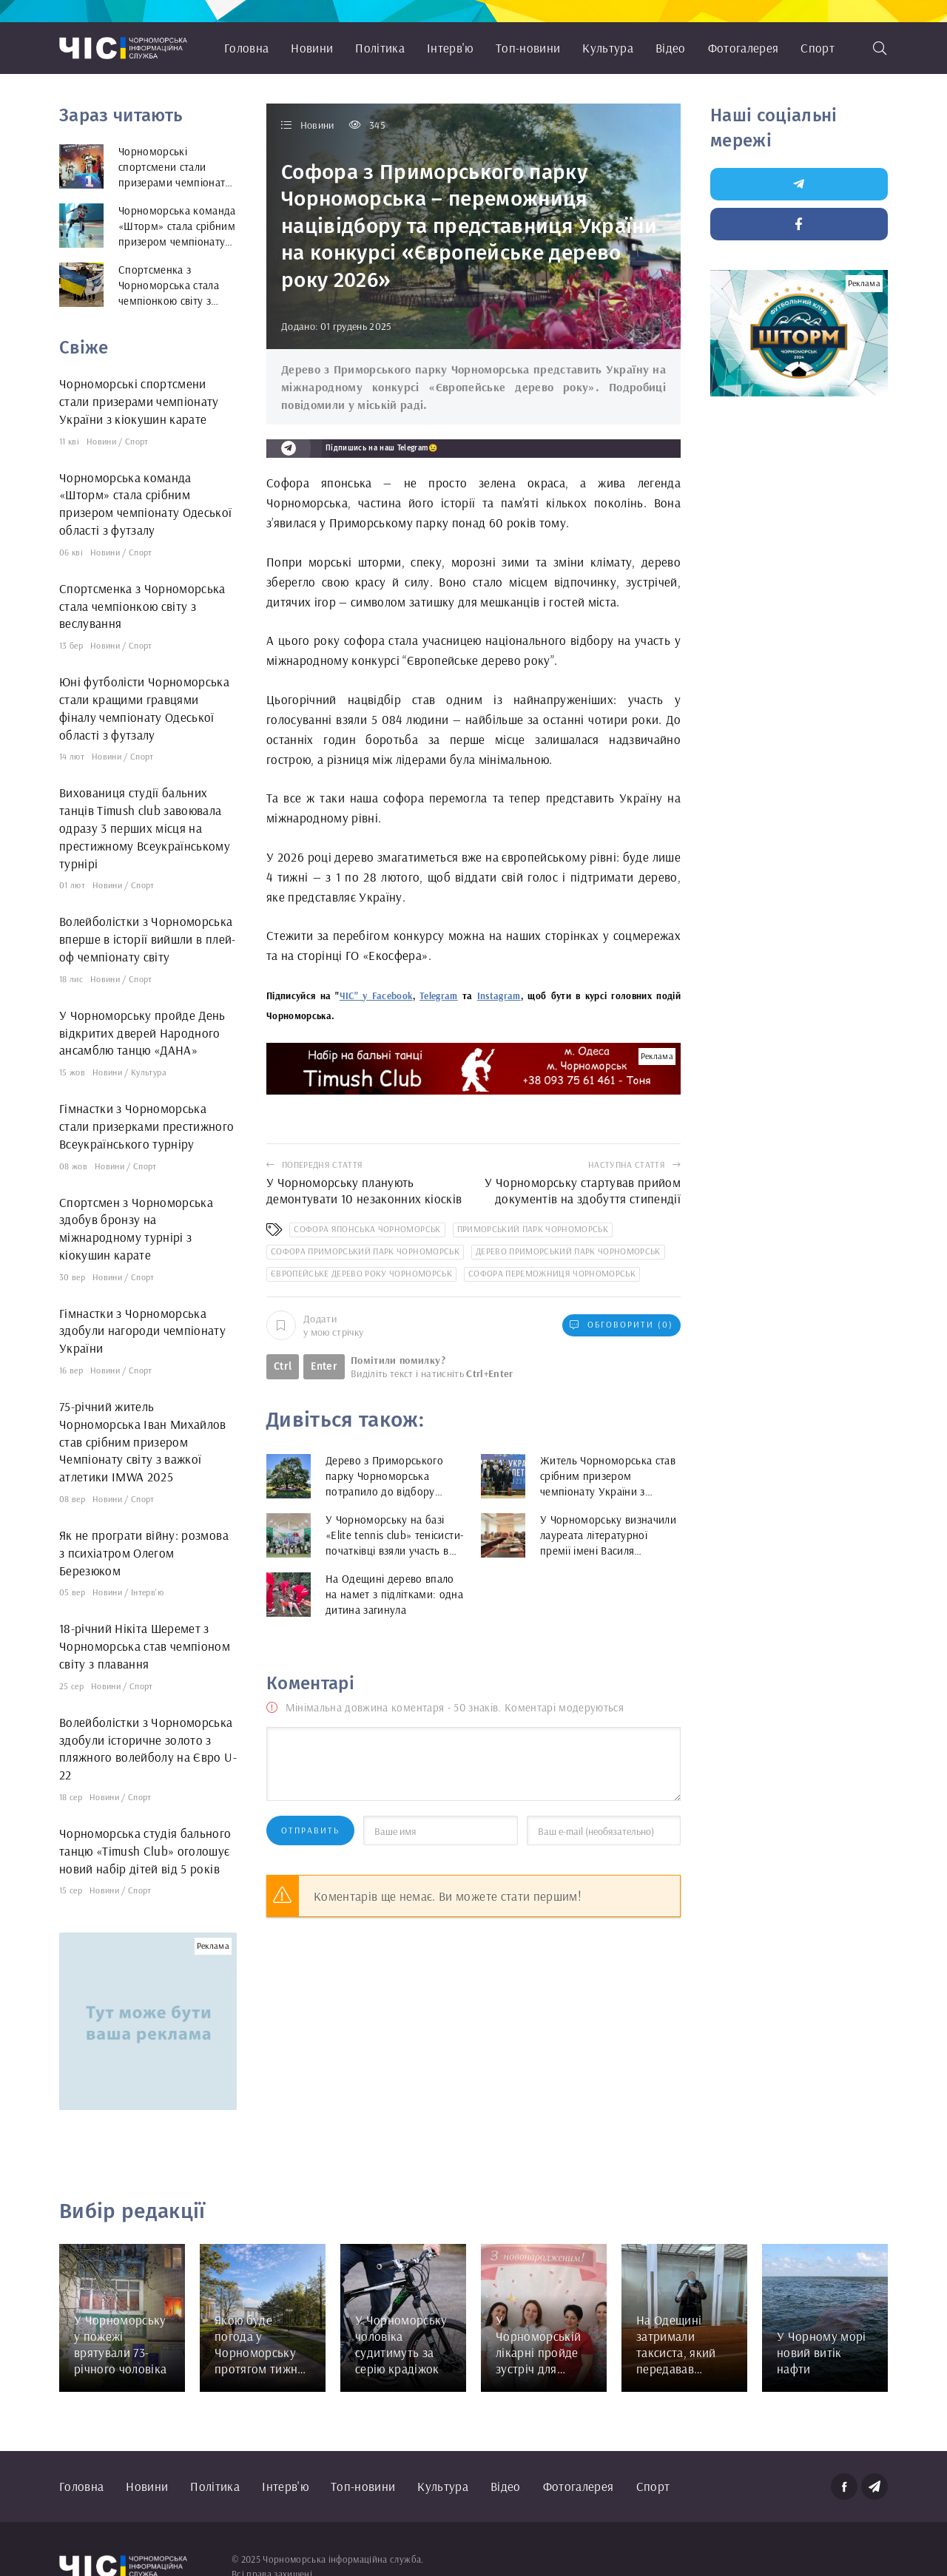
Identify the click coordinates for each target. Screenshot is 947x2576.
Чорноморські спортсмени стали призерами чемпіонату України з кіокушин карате (139, 401)
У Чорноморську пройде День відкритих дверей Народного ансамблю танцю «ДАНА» (142, 1032)
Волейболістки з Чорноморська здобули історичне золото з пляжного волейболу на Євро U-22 (148, 1748)
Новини (312, 47)
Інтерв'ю (450, 47)
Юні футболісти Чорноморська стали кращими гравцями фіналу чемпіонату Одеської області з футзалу (144, 708)
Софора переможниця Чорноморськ (552, 1273)
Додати (314, 1325)
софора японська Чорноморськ (367, 1228)
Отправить (310, 1830)
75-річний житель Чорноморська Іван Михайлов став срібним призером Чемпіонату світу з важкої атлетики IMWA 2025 (142, 1441)
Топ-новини (528, 47)
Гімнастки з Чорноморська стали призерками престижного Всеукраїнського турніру (147, 1126)
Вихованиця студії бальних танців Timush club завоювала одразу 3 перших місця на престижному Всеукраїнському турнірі (144, 828)
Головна (246, 47)
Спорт (818, 47)
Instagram (499, 995)
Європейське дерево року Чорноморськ (361, 1273)
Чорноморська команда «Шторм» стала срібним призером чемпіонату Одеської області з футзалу (145, 504)
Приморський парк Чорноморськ (533, 1228)
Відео (671, 47)
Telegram (438, 995)
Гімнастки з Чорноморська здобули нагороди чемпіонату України (142, 1330)
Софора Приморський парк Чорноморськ (365, 1251)
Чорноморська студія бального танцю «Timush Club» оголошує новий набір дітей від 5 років (145, 1850)
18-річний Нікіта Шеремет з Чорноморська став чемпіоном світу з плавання (144, 1645)
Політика (380, 47)
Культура (607, 47)
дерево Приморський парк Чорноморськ (568, 1251)
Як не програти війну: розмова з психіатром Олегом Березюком (144, 1552)
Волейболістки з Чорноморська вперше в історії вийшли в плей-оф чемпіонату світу (147, 938)
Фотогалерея (743, 47)
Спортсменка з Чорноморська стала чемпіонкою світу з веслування (142, 606)
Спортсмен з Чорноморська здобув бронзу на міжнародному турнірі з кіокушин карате (136, 1228)
